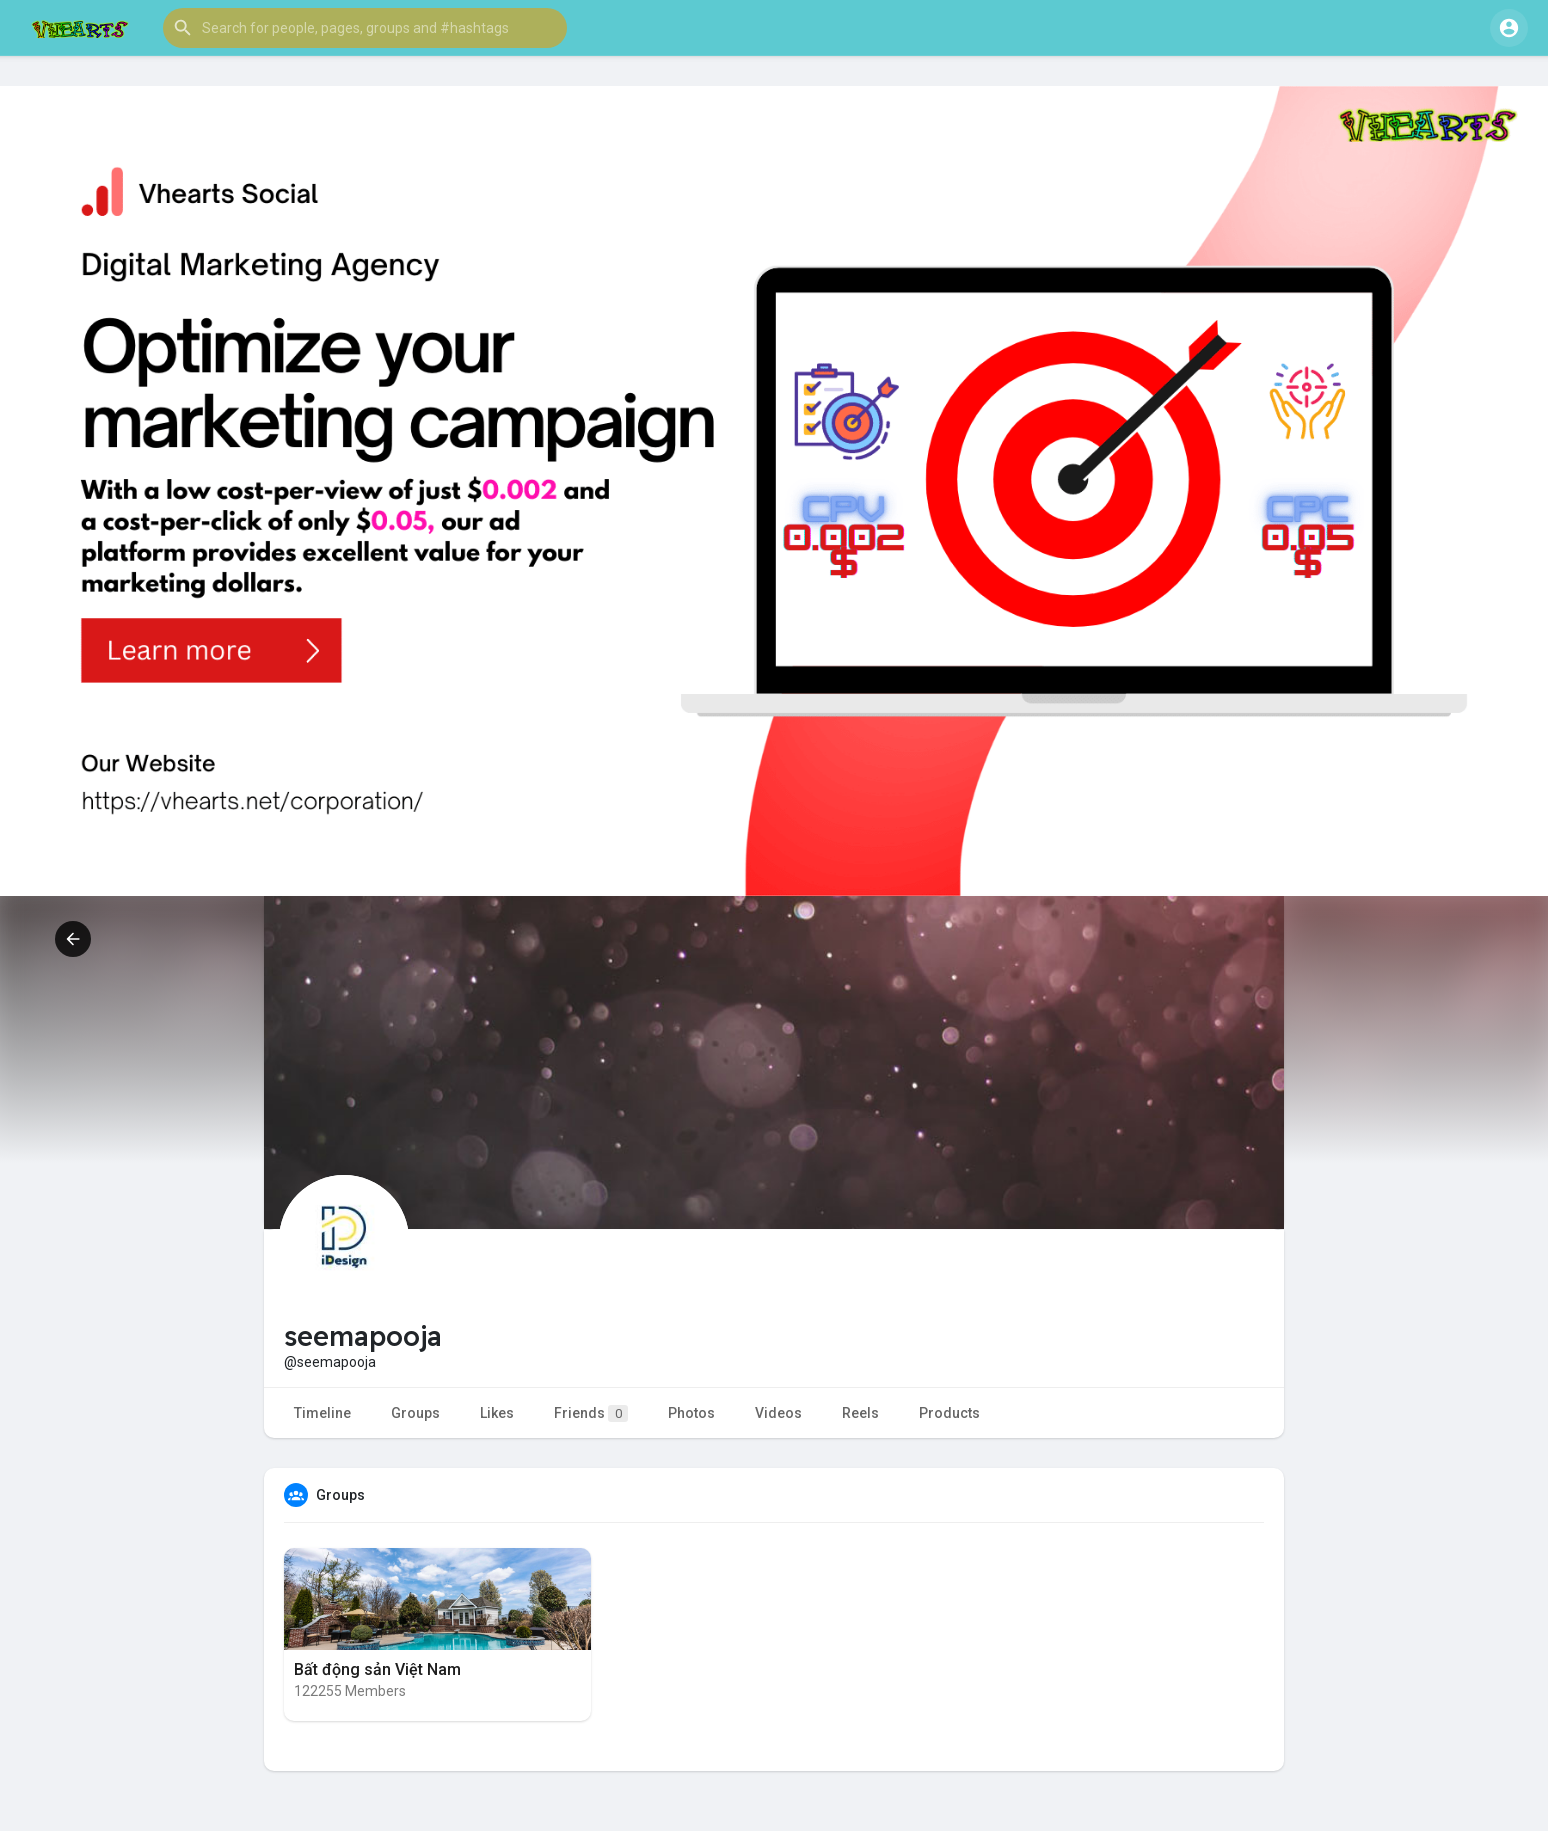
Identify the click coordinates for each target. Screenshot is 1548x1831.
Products (949, 1413)
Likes (497, 1413)
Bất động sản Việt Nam (377, 1669)
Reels (860, 1413)
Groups (415, 1413)
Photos (691, 1413)
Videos (778, 1413)
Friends (591, 1413)
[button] (365, 28)
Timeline (322, 1413)
